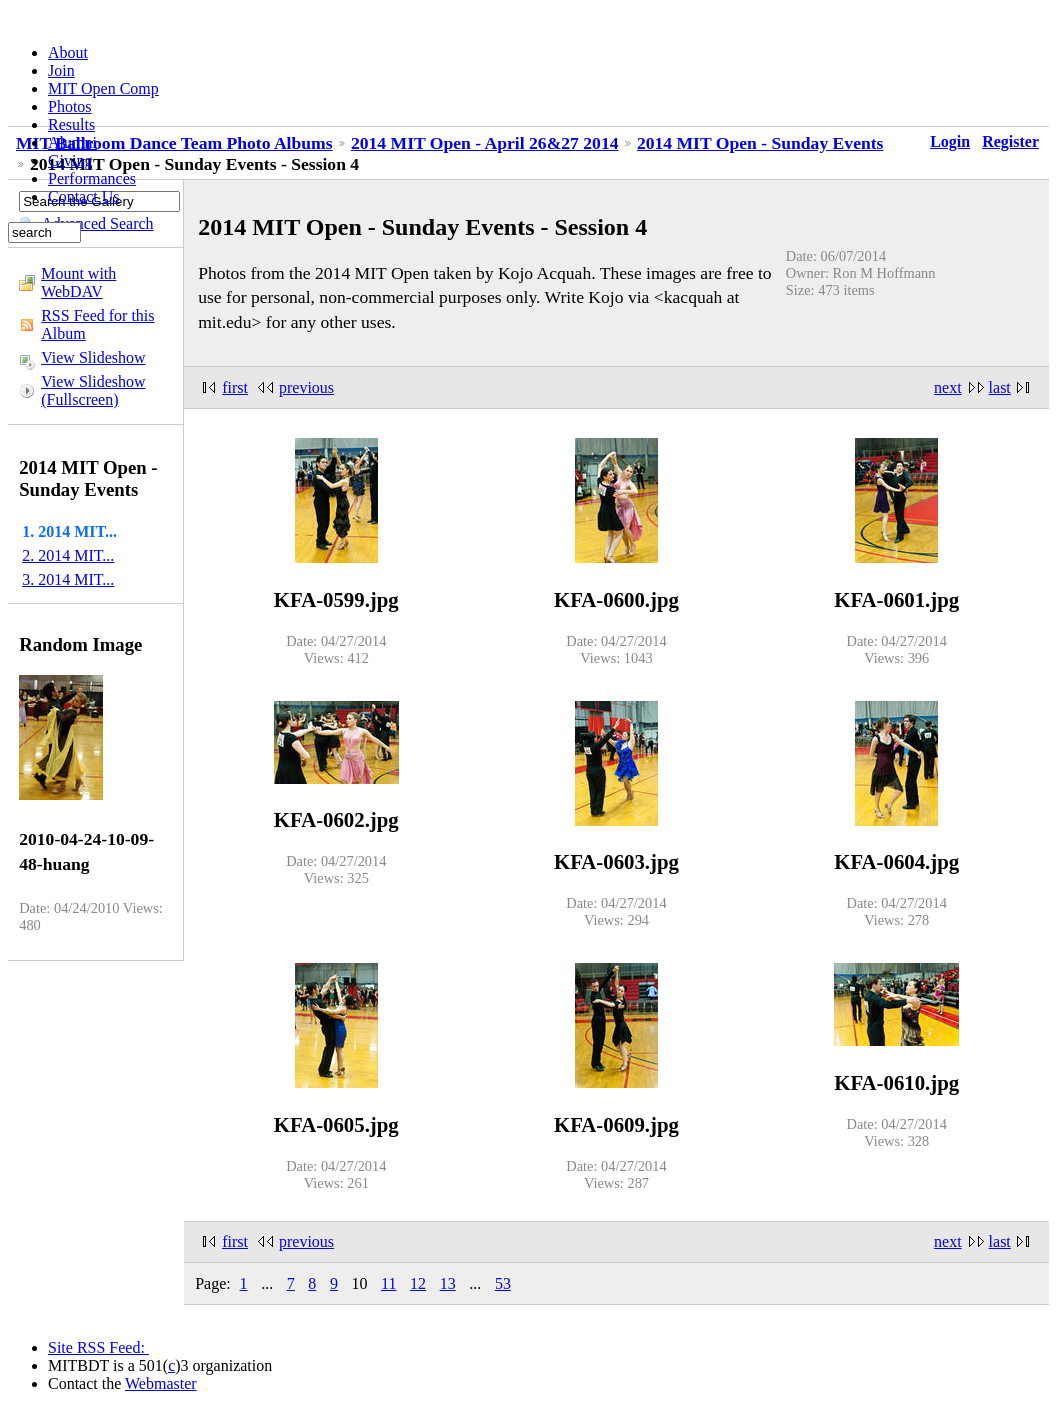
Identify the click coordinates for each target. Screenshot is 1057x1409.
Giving (70, 160)
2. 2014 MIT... (68, 555)
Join (61, 70)
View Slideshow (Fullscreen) (93, 390)
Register (1010, 141)
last (1000, 387)
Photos (70, 106)
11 (388, 1283)
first (235, 387)
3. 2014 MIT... (68, 579)
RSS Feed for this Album (97, 324)
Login (950, 141)
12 (418, 1283)
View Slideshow (93, 357)
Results (71, 124)
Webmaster (161, 1383)
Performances (92, 178)
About (68, 52)
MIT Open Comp (103, 88)
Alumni (72, 142)
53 (503, 1283)
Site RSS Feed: (98, 1347)
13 (448, 1283)
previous (306, 387)
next (948, 387)
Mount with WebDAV (78, 282)
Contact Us (84, 196)
